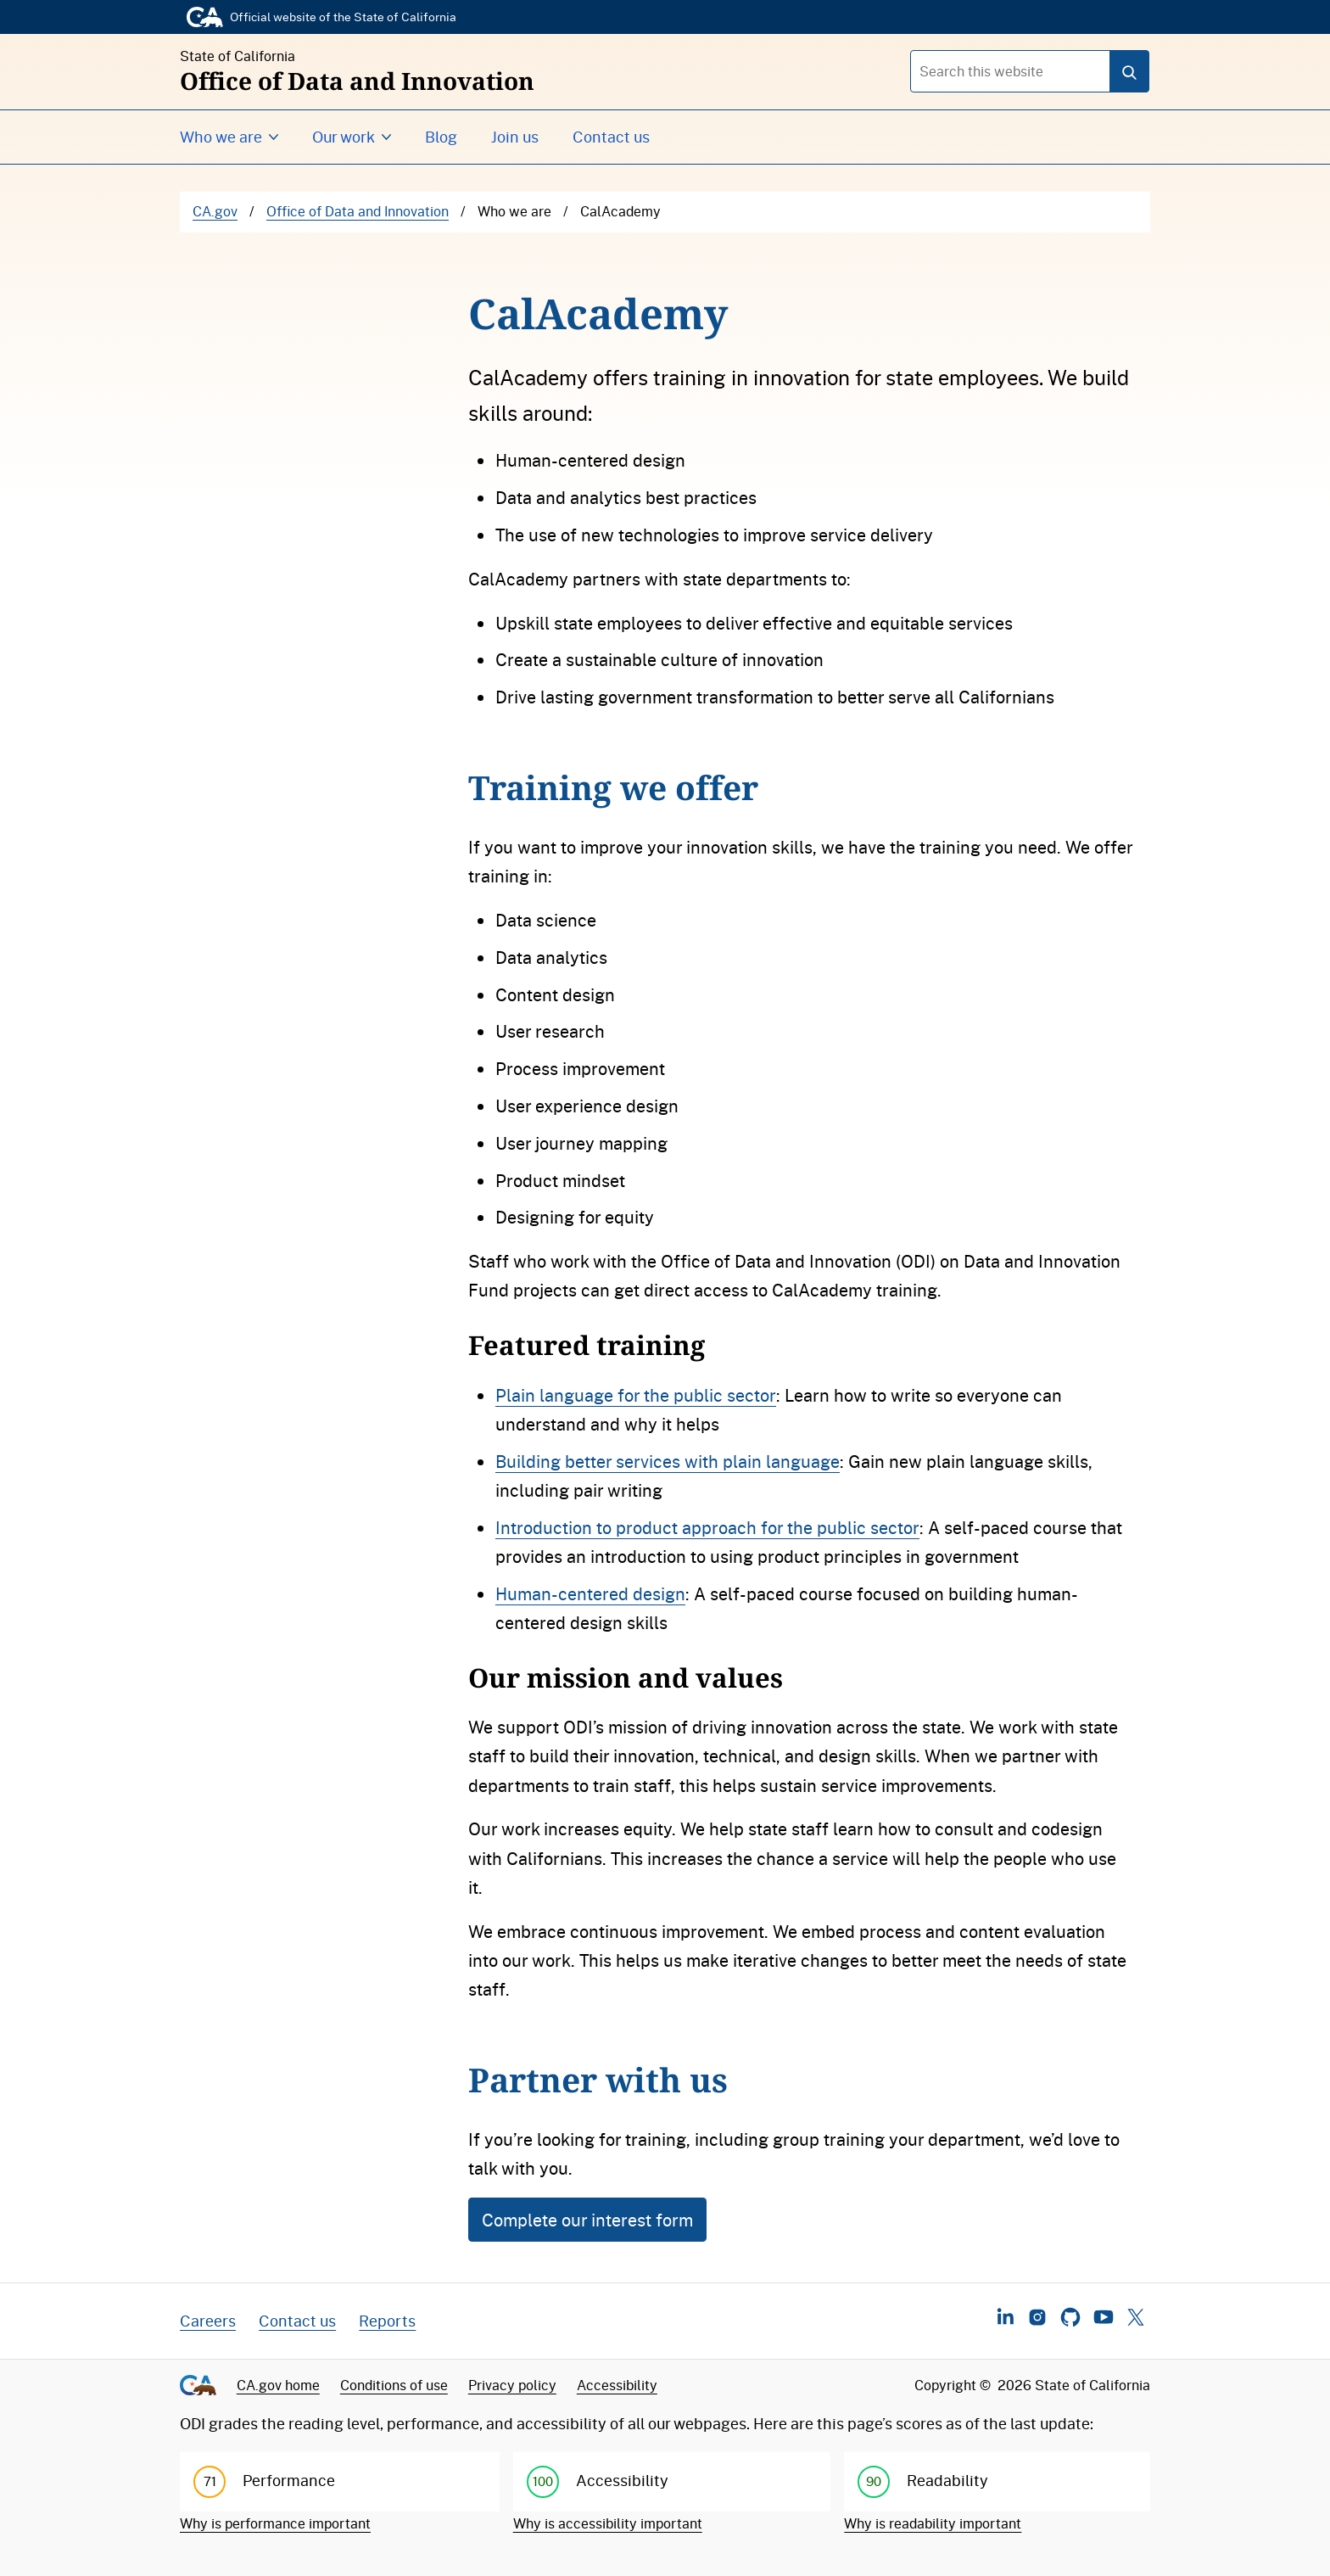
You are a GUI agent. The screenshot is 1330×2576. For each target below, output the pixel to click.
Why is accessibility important (607, 2523)
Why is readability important (932, 2523)
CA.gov (215, 211)
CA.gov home (278, 2384)
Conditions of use (394, 2384)
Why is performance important (275, 2523)
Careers (208, 2321)
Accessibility (617, 2384)
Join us (515, 137)
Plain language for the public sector (635, 1395)
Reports (387, 2321)
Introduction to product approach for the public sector (707, 1527)
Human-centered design (590, 1593)
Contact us (611, 137)
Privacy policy (512, 2384)
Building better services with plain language (667, 1461)
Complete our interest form (587, 2220)
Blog (441, 137)
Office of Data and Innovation (357, 211)
